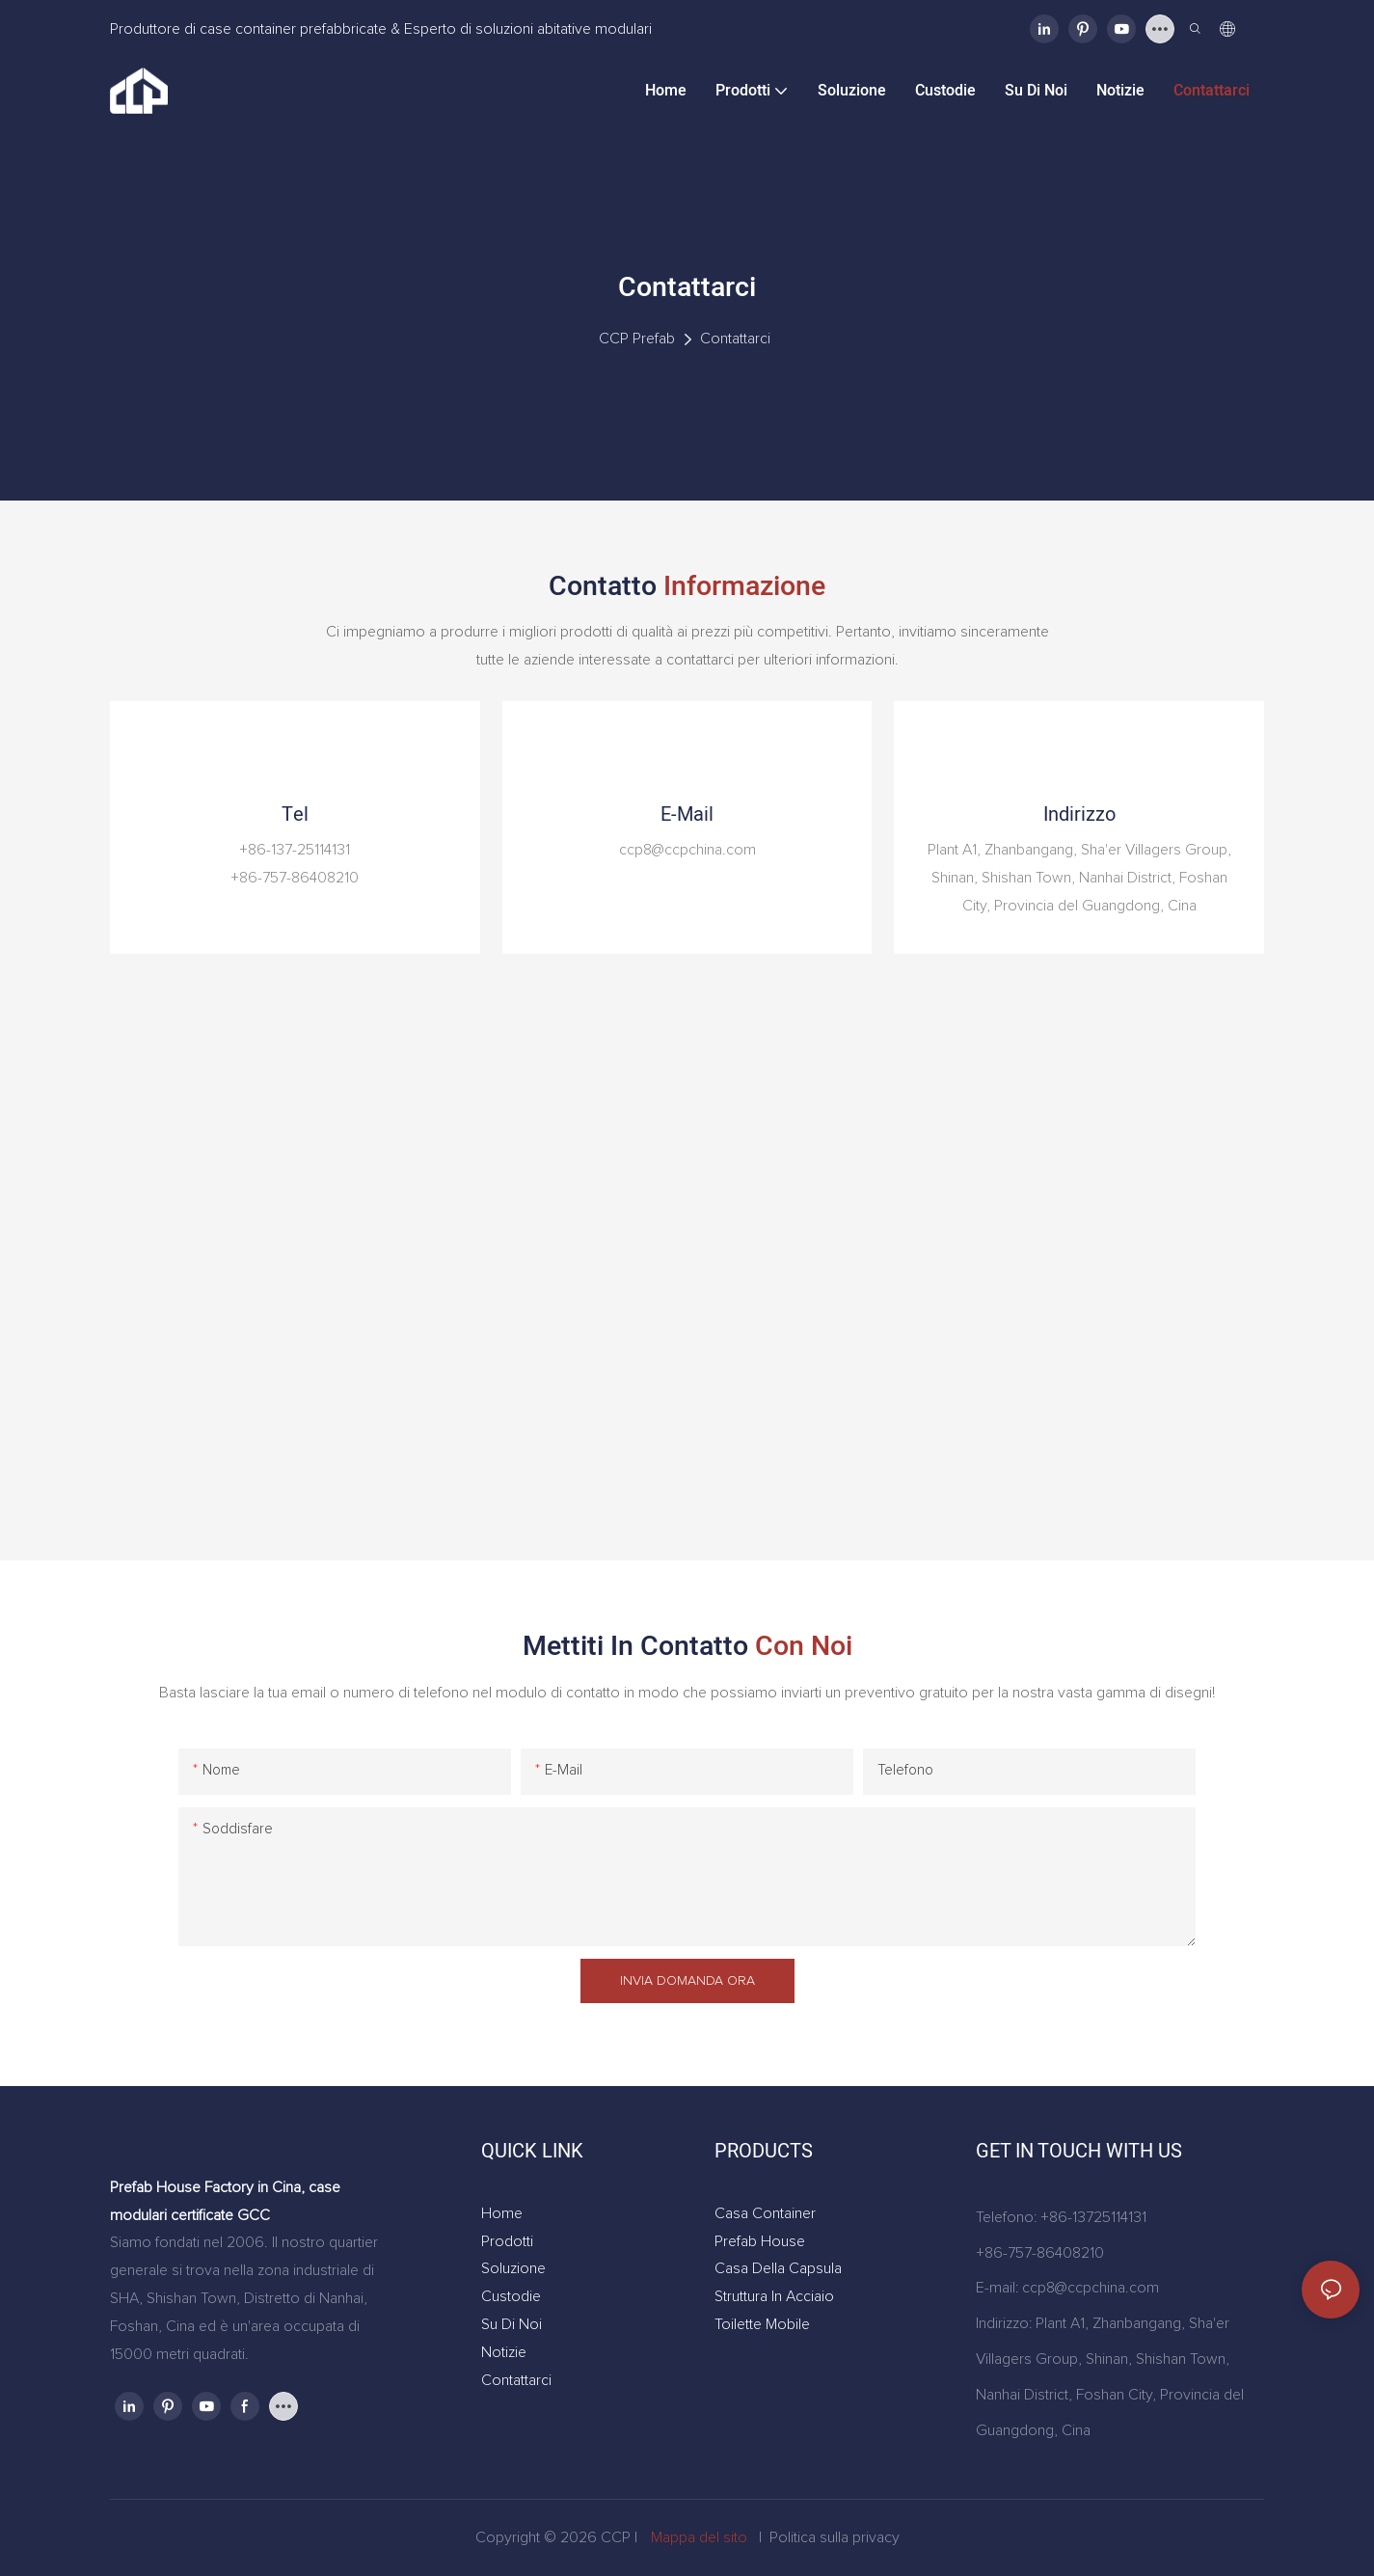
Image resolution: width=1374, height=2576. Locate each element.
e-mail (687, 814)
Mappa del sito (699, 2537)
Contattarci (735, 338)
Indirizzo (1079, 814)
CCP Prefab (637, 338)
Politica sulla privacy (834, 2537)
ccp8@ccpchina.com (1090, 2287)
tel (295, 814)
